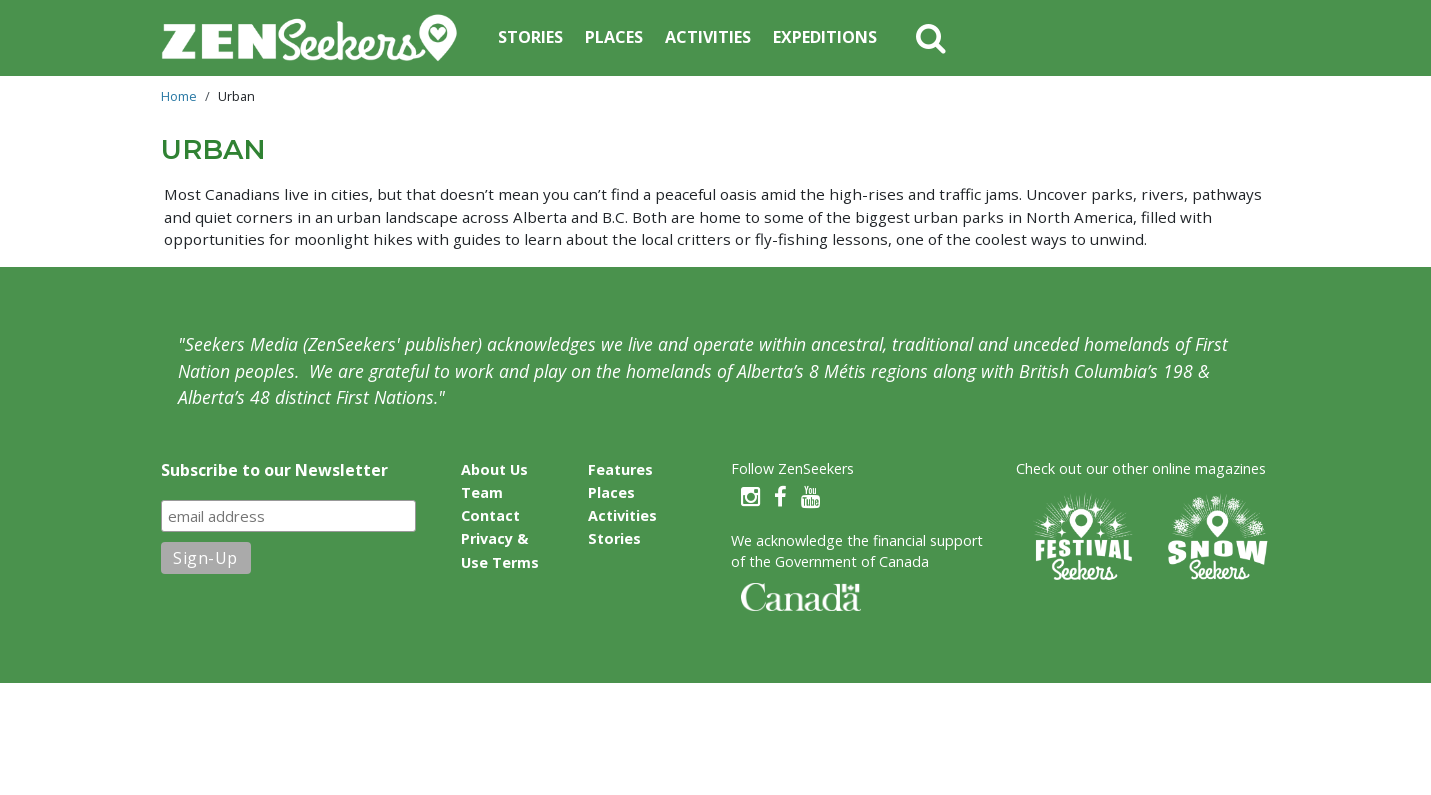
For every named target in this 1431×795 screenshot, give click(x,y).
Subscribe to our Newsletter (274, 470)
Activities (708, 37)
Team (482, 492)
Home (179, 96)
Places (614, 37)
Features (620, 469)
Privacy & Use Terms (500, 550)
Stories (530, 37)
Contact (490, 515)
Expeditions (825, 37)
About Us (494, 469)
